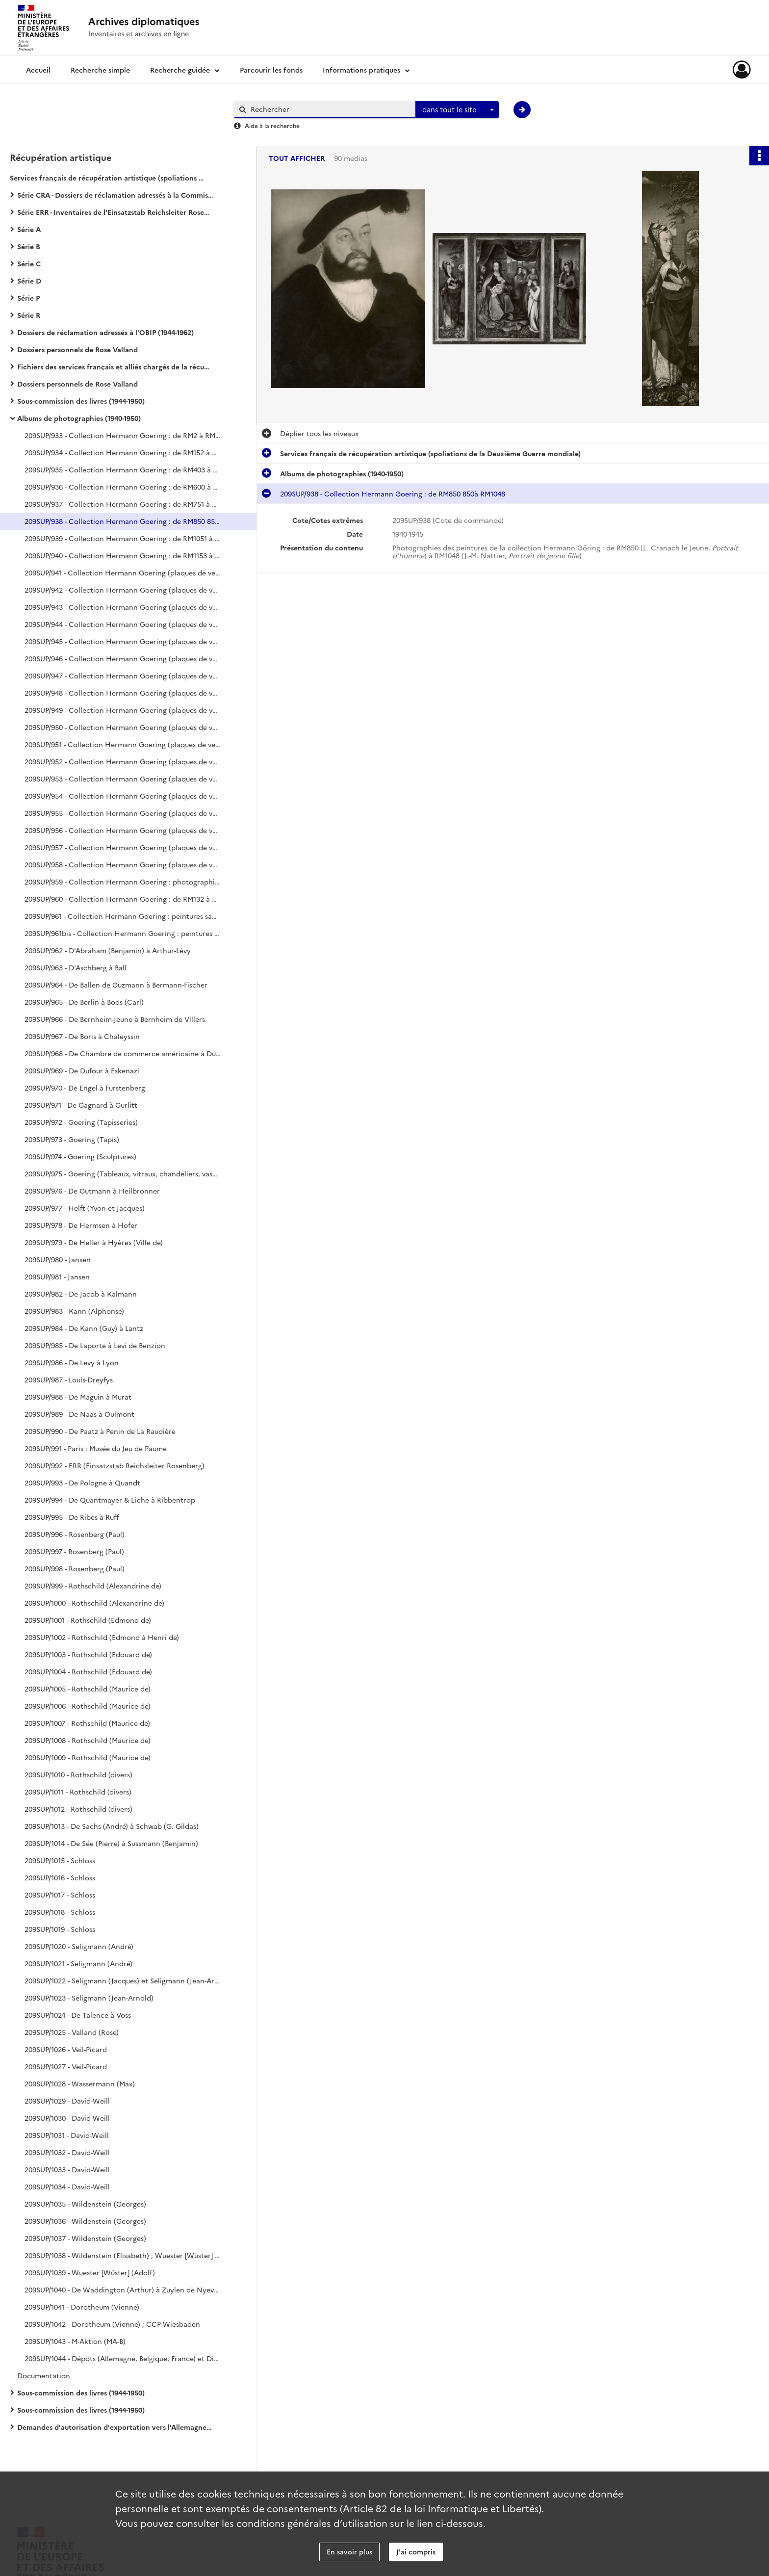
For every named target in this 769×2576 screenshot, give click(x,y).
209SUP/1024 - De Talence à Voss (78, 2015)
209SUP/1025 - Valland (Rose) (72, 2032)
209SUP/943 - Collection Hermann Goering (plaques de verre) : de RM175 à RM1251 (123, 607)
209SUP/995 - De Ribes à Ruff (72, 1517)
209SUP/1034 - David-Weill (67, 2186)
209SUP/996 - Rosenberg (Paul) (75, 1534)
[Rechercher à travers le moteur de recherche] (330, 109)
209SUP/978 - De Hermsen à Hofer (81, 1225)
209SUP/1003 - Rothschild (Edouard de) (88, 1654)
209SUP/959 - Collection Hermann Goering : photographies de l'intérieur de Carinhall (123, 881)
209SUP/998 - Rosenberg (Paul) (75, 1568)
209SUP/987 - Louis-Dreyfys (69, 1379)
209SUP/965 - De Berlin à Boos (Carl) (84, 1002)
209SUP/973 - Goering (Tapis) (72, 1139)
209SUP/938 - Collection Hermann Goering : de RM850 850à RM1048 (123, 521)
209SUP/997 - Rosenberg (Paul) (74, 1551)
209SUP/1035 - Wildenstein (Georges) (85, 2204)
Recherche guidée (180, 70)
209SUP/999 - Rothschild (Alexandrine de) (93, 1585)
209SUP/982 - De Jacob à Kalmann (81, 1294)
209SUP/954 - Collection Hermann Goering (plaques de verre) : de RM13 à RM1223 (123, 796)
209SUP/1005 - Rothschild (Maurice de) (88, 1688)
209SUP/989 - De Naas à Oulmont (79, 1414)
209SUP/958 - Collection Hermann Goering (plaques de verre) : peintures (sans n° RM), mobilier (123, 864)
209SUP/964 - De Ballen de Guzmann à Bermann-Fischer (116, 984)
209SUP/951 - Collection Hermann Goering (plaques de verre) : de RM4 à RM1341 (123, 744)
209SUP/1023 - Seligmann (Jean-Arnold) (89, 1998)
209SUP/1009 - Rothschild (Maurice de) (88, 1757)
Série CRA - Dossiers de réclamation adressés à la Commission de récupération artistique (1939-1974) (115, 195)
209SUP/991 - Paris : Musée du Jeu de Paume (96, 1448)
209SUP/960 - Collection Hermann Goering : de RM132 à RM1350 (123, 899)
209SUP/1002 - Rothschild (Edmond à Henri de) (102, 1637)
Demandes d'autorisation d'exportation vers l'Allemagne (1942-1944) (115, 2427)
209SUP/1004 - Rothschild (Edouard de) (88, 1671)
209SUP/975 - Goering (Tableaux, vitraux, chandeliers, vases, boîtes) (123, 1173)
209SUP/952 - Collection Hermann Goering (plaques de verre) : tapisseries (123, 761)
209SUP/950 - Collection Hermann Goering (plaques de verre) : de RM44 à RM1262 (123, 727)
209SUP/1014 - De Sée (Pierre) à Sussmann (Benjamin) (111, 1843)
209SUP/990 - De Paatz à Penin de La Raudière (100, 1431)
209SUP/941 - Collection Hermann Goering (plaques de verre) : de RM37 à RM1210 (123, 572)
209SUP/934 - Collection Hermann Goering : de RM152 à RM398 (123, 452)
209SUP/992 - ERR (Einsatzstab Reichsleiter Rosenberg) (115, 1465)
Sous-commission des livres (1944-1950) (81, 401)
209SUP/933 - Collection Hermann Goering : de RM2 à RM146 (123, 435)
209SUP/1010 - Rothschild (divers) (78, 1774)
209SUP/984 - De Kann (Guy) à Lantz (84, 1328)
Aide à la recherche (272, 125)
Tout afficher (297, 158)
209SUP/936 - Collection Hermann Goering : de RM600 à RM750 (123, 487)
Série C (29, 263)
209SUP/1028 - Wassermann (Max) (80, 2083)
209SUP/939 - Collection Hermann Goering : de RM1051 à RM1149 (123, 538)
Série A (29, 229)
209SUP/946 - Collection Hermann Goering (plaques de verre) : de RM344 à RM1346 (123, 658)
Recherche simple (100, 70)
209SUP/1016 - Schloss (60, 1877)
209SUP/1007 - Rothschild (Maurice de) (87, 1723)
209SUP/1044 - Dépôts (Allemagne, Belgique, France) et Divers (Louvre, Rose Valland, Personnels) (123, 2358)
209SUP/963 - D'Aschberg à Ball (76, 967)
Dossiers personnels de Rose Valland (77, 349)
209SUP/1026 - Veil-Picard (66, 2049)
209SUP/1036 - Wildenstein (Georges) (85, 2221)
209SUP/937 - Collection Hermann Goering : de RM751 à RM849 (123, 504)
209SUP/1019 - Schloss (60, 1929)
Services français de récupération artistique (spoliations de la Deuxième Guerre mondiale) (108, 177)
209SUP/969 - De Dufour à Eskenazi (82, 1070)
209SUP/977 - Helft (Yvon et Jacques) (85, 1208)
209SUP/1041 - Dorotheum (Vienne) (82, 2307)
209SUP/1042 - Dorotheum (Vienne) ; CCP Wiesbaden (112, 2324)
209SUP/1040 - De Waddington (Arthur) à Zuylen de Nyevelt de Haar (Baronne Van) (123, 2289)
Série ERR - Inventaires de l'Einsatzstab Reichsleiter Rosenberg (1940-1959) (115, 212)
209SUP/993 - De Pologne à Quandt (82, 1482)
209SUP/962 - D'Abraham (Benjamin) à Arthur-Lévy (108, 950)
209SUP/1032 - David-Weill (67, 2152)
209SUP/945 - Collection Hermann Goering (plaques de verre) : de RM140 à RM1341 (123, 641)
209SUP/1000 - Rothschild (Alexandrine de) (94, 1603)
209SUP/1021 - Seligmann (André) (78, 1963)
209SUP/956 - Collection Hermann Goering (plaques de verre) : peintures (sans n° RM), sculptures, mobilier (123, 830)
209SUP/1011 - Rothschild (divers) (78, 1791)
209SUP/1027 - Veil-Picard (66, 2066)
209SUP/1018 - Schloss (60, 1912)
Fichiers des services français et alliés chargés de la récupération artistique (115, 366)
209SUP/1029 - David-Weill (67, 2101)
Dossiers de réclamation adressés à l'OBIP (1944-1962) (105, 332)
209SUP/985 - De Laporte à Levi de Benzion (95, 1345)
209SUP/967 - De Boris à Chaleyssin (82, 1036)
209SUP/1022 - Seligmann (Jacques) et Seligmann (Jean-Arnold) (123, 1980)
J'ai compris (416, 2551)
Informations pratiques (361, 70)
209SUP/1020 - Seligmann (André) (79, 1946)
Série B (28, 246)
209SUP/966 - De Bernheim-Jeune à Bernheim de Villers (115, 1019)
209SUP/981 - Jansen (57, 1276)
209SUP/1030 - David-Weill (67, 2118)
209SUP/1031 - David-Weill (67, 2135)
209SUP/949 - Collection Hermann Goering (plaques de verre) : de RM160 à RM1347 (123, 710)
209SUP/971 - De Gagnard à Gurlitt (81, 1105)
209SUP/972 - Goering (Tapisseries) (81, 1122)
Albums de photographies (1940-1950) (79, 418)
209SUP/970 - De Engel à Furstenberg (85, 1088)
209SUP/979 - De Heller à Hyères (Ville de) (94, 1242)
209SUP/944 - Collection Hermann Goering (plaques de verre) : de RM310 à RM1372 (123, 624)
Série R (28, 315)
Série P (28, 298)
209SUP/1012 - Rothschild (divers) (78, 1809)
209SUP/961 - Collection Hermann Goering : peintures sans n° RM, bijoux (123, 916)
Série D (29, 281)
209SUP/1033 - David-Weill (67, 2169)
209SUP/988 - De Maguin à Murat (78, 1397)
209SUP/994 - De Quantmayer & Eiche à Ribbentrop (110, 1500)
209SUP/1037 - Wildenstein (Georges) (85, 2238)
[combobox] (457, 110)
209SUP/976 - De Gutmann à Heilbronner (92, 1191)
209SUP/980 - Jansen (58, 1259)
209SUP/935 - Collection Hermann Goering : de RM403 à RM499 (123, 469)
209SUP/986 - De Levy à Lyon (72, 1362)
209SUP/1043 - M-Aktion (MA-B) (75, 2341)
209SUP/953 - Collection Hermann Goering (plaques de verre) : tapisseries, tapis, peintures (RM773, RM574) (123, 778)
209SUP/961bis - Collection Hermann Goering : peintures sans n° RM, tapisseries (123, 933)
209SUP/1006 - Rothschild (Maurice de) (88, 1706)
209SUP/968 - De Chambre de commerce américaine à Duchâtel (123, 1053)
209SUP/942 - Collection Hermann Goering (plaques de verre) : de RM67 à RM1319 (123, 590)
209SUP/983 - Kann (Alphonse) (74, 1311)
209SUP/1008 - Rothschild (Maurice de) (88, 1740)
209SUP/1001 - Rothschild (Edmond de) (88, 1620)
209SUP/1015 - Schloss (60, 1860)
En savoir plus (349, 2551)
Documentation (43, 2375)
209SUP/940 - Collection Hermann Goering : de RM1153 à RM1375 (123, 555)
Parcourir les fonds (271, 70)
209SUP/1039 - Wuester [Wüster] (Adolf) (90, 2272)
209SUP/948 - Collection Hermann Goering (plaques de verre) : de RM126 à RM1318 (123, 693)
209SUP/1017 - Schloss (60, 1894)
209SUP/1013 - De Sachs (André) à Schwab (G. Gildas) (112, 1826)
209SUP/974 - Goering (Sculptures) (80, 1156)
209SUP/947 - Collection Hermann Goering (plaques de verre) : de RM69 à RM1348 (123, 675)
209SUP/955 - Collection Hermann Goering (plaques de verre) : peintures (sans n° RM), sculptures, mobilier (123, 813)
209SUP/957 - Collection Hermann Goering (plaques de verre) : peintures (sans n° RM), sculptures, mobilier (123, 847)
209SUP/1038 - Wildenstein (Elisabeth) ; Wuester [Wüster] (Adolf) (123, 2255)
